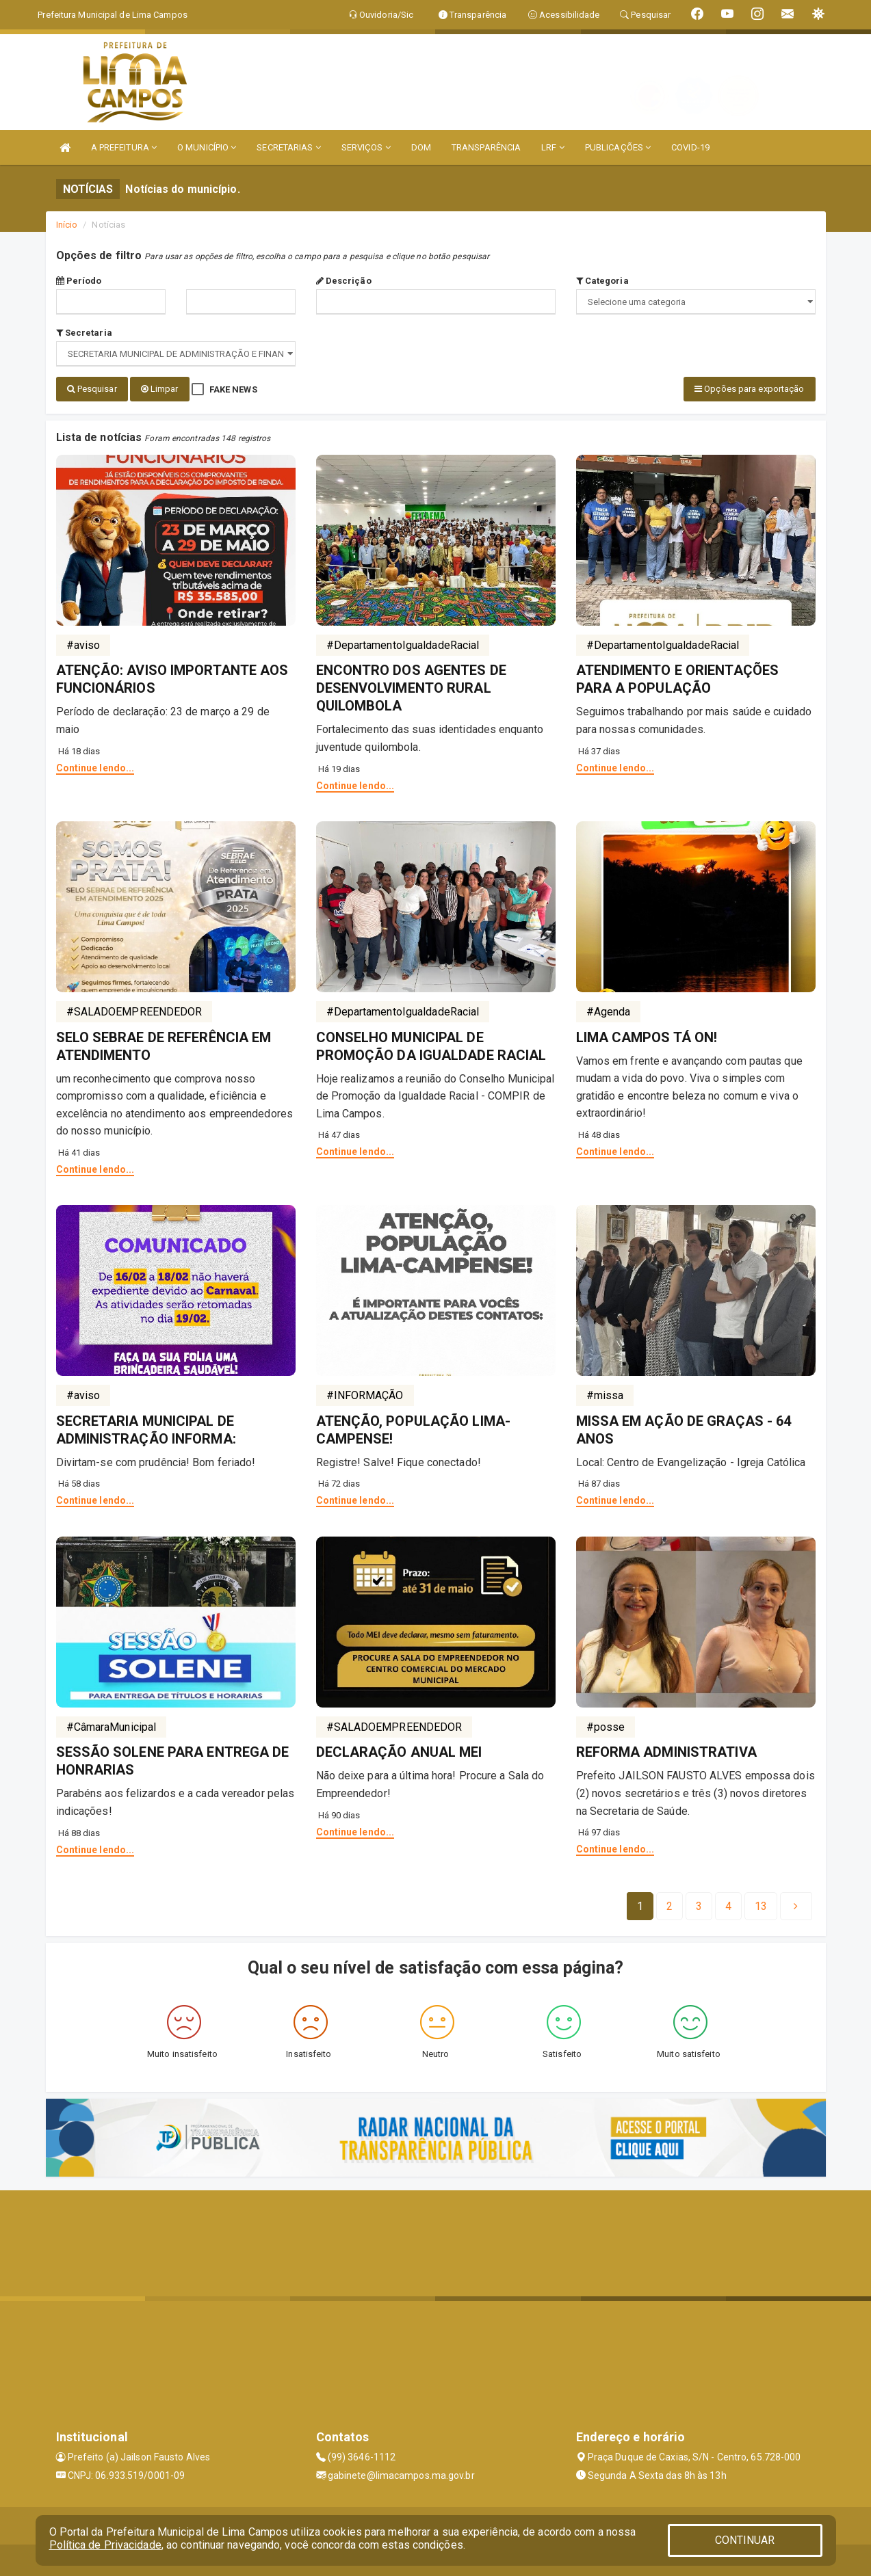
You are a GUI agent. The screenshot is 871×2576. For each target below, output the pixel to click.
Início (67, 225)
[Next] (760, 1904)
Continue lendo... (95, 765)
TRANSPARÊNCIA (486, 147)
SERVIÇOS (366, 147)
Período (79, 281)
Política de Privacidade (105, 2544)
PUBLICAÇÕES (618, 147)
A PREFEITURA (124, 147)
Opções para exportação (749, 389)
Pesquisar (92, 389)
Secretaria (84, 333)
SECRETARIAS (288, 147)
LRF (552, 147)
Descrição (344, 281)
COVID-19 (690, 147)
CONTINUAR (745, 2540)
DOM (421, 147)
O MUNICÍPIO (206, 147)
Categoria (602, 281)
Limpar (160, 389)
